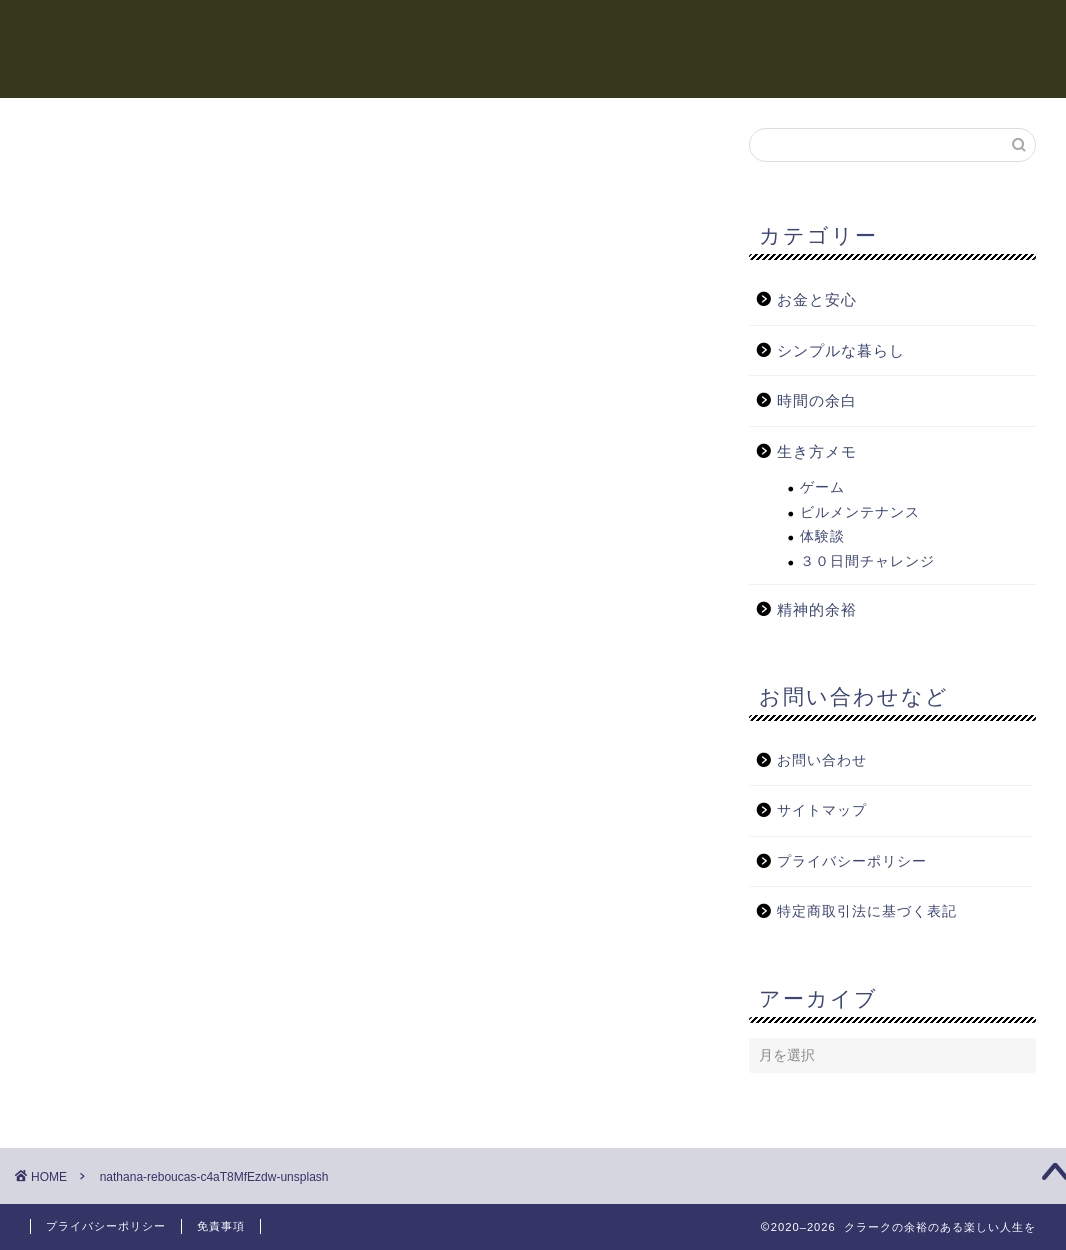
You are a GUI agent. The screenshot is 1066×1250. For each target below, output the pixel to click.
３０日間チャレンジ (867, 561)
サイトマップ (822, 811)
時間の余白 (458, 31)
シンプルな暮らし (922, 31)
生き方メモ (788, 31)
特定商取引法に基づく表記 (867, 912)
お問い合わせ (822, 760)
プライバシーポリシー (852, 861)
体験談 (822, 537)
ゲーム (822, 488)
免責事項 (221, 1226)
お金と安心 (678, 31)
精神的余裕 (568, 31)
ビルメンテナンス (860, 512)
